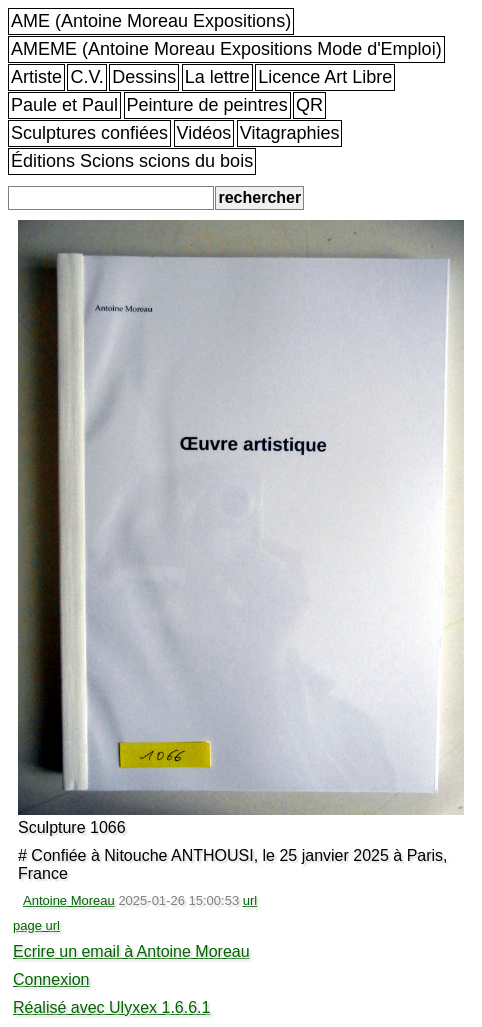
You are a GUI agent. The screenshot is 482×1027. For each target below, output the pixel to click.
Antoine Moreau (69, 900)
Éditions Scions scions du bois (132, 161)
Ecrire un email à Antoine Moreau (131, 951)
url (250, 900)
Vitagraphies (290, 133)
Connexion (51, 979)
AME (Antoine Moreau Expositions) (151, 21)
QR (309, 105)
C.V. (86, 77)
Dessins (144, 77)
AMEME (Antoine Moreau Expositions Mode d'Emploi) (226, 49)
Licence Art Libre (325, 77)
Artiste (36, 77)
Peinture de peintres (207, 105)
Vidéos (204, 133)
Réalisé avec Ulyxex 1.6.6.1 (111, 1007)
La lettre (217, 77)
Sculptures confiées (89, 133)
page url (36, 925)
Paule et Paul (64, 105)
